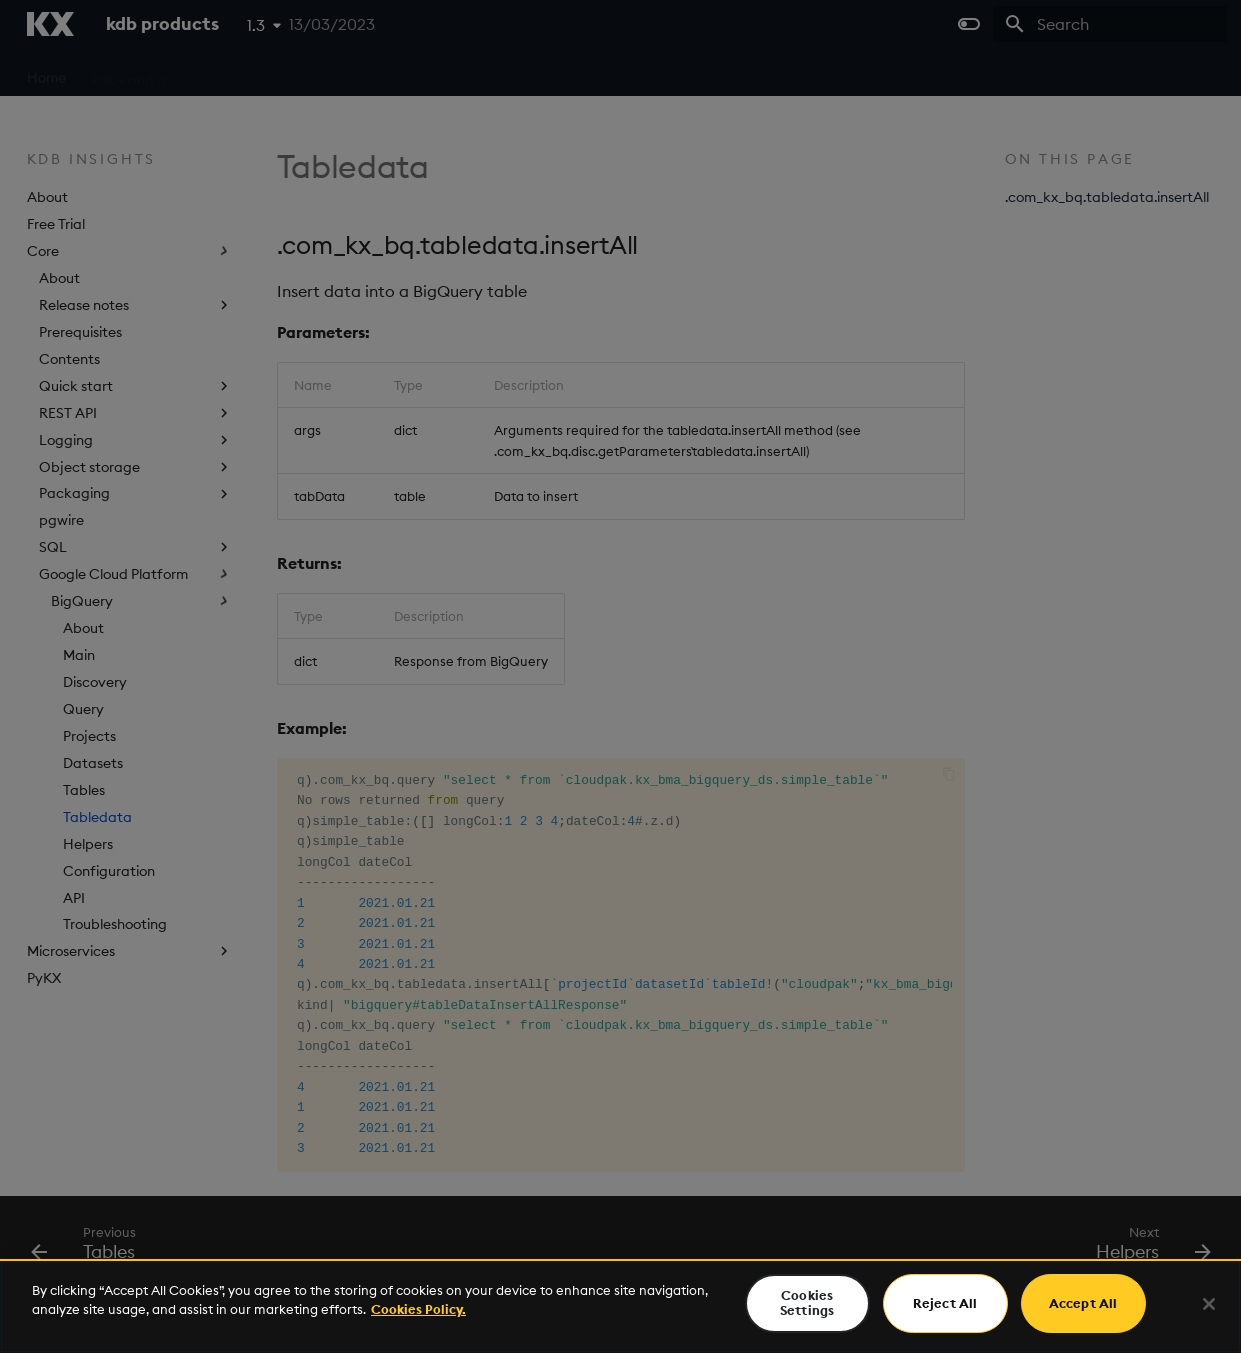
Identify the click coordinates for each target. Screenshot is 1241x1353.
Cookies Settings (807, 1303)
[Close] (1209, 1304)
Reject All (945, 1303)
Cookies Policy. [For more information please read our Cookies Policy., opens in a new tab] (418, 1309)
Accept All (1083, 1303)
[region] (620, 1306)
